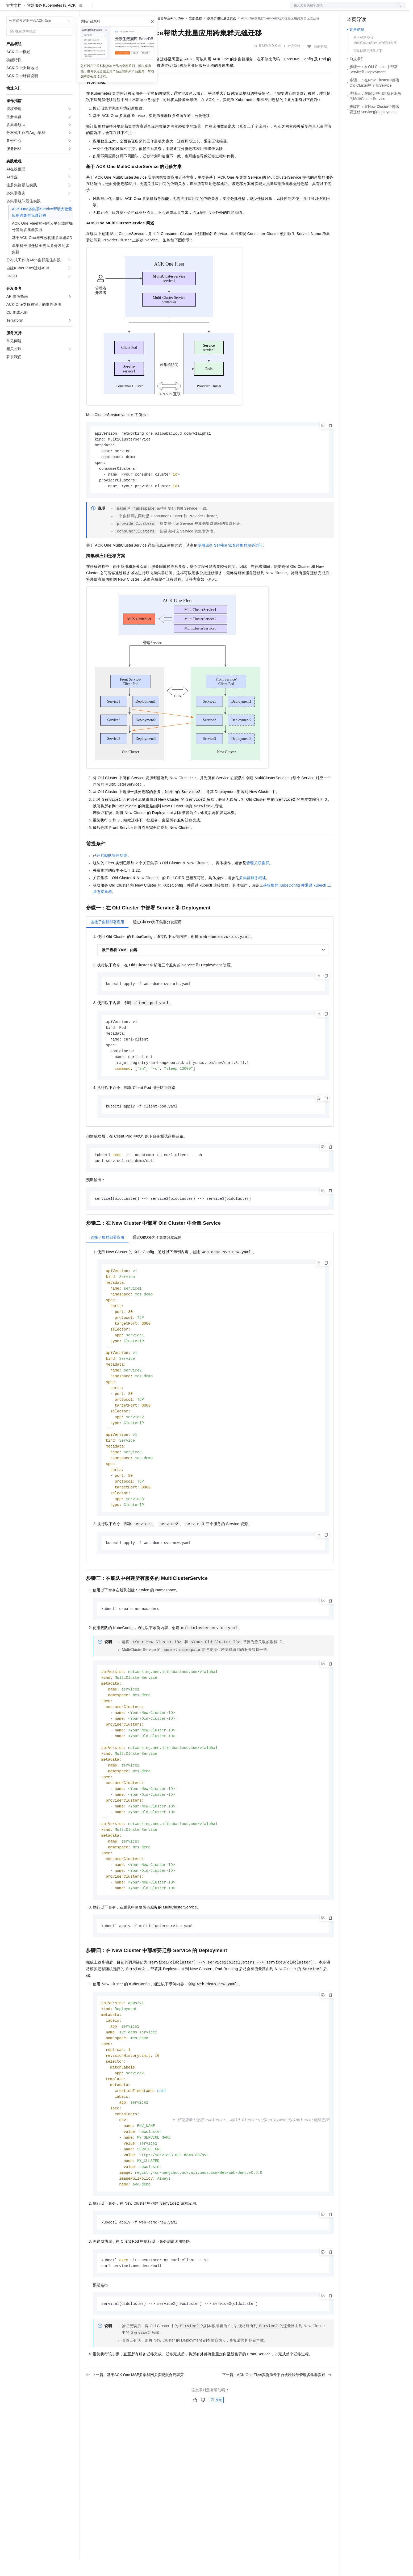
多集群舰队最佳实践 (221, 35)
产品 (69, 8)
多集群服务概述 (252, 897)
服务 (157, 8)
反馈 (216, 2455)
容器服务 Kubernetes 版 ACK (51, 22)
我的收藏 (320, 63)
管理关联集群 (257, 882)
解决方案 (85, 8)
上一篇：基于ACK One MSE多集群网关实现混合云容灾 (135, 2429)
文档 (341, 8)
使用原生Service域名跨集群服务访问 (230, 565)
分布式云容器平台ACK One (164, 35)
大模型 (54, 8)
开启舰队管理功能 (112, 875)
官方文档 (13, 22)
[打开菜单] (8, 8)
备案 (352, 8)
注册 (378, 8)
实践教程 (195, 35)
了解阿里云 (175, 8)
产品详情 (294, 63)
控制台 (365, 8)
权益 (102, 8)
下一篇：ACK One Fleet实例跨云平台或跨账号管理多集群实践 (277, 2429)
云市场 (129, 8)
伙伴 (144, 8)
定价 (115, 8)
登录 (397, 8)
